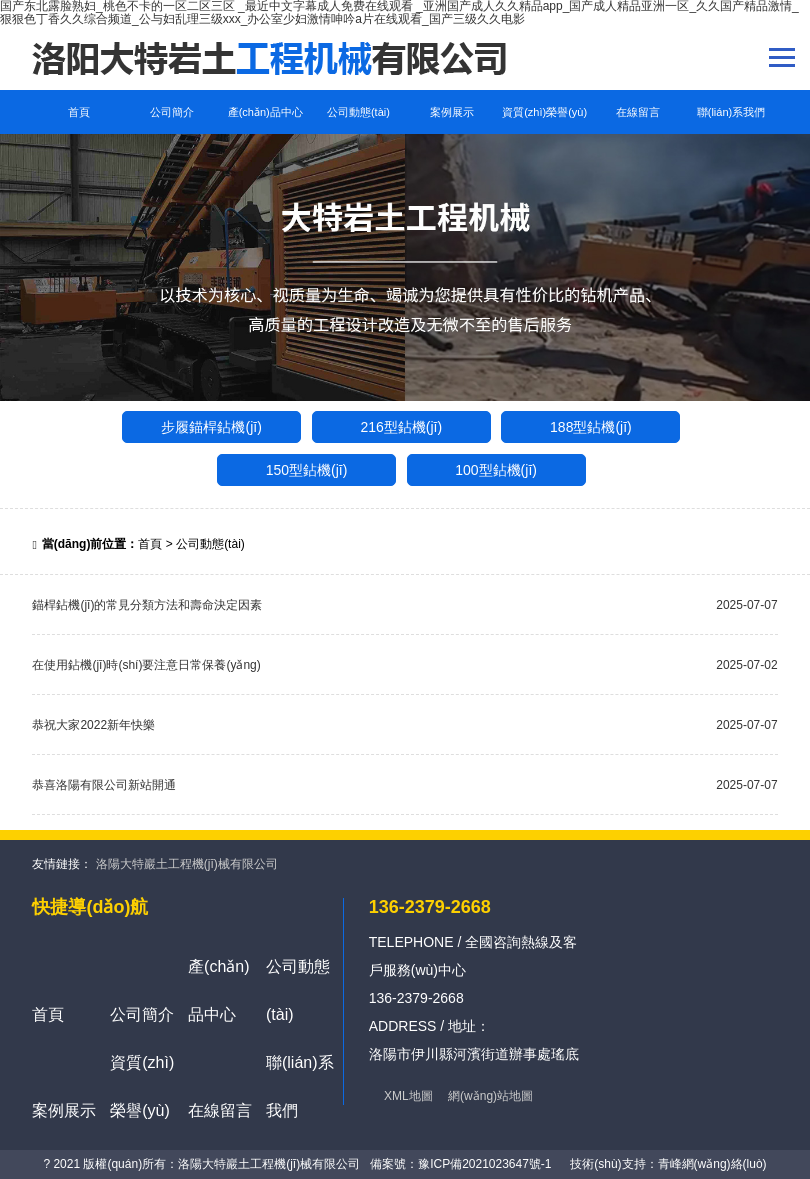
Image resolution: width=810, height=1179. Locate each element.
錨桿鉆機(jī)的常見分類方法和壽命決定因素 (147, 605)
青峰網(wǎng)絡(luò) (712, 1164)
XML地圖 (408, 1096)
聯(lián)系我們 (731, 112)
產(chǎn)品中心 (265, 112)
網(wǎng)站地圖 (490, 1096)
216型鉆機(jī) (401, 427)
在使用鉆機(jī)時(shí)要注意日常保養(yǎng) (146, 665)
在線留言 (638, 112)
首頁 (79, 112)
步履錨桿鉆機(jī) (211, 427)
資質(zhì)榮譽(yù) (544, 112)
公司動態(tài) (358, 112)
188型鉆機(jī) (591, 427)
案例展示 (452, 112)
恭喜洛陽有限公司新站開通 (104, 785)
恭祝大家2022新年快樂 (93, 725)
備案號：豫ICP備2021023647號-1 (460, 1164)
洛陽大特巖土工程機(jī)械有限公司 (187, 864)
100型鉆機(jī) (496, 470)
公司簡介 (172, 112)
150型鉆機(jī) (307, 470)
